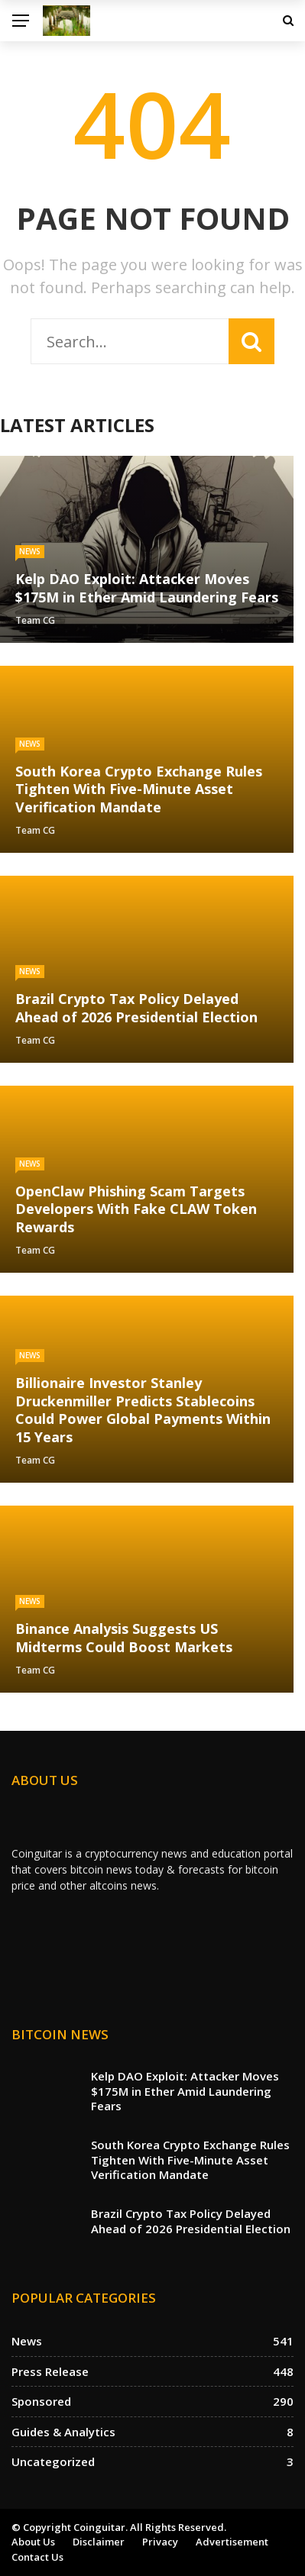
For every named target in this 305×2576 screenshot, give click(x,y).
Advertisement (232, 2542)
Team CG (35, 620)
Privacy (160, 2542)
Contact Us (37, 2557)
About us (33, 2542)
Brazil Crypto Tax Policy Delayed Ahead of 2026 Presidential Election (190, 2221)
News (30, 551)
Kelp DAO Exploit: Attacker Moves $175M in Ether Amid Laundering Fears (185, 2090)
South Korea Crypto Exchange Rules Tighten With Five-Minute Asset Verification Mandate (190, 2159)
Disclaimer (99, 2542)
